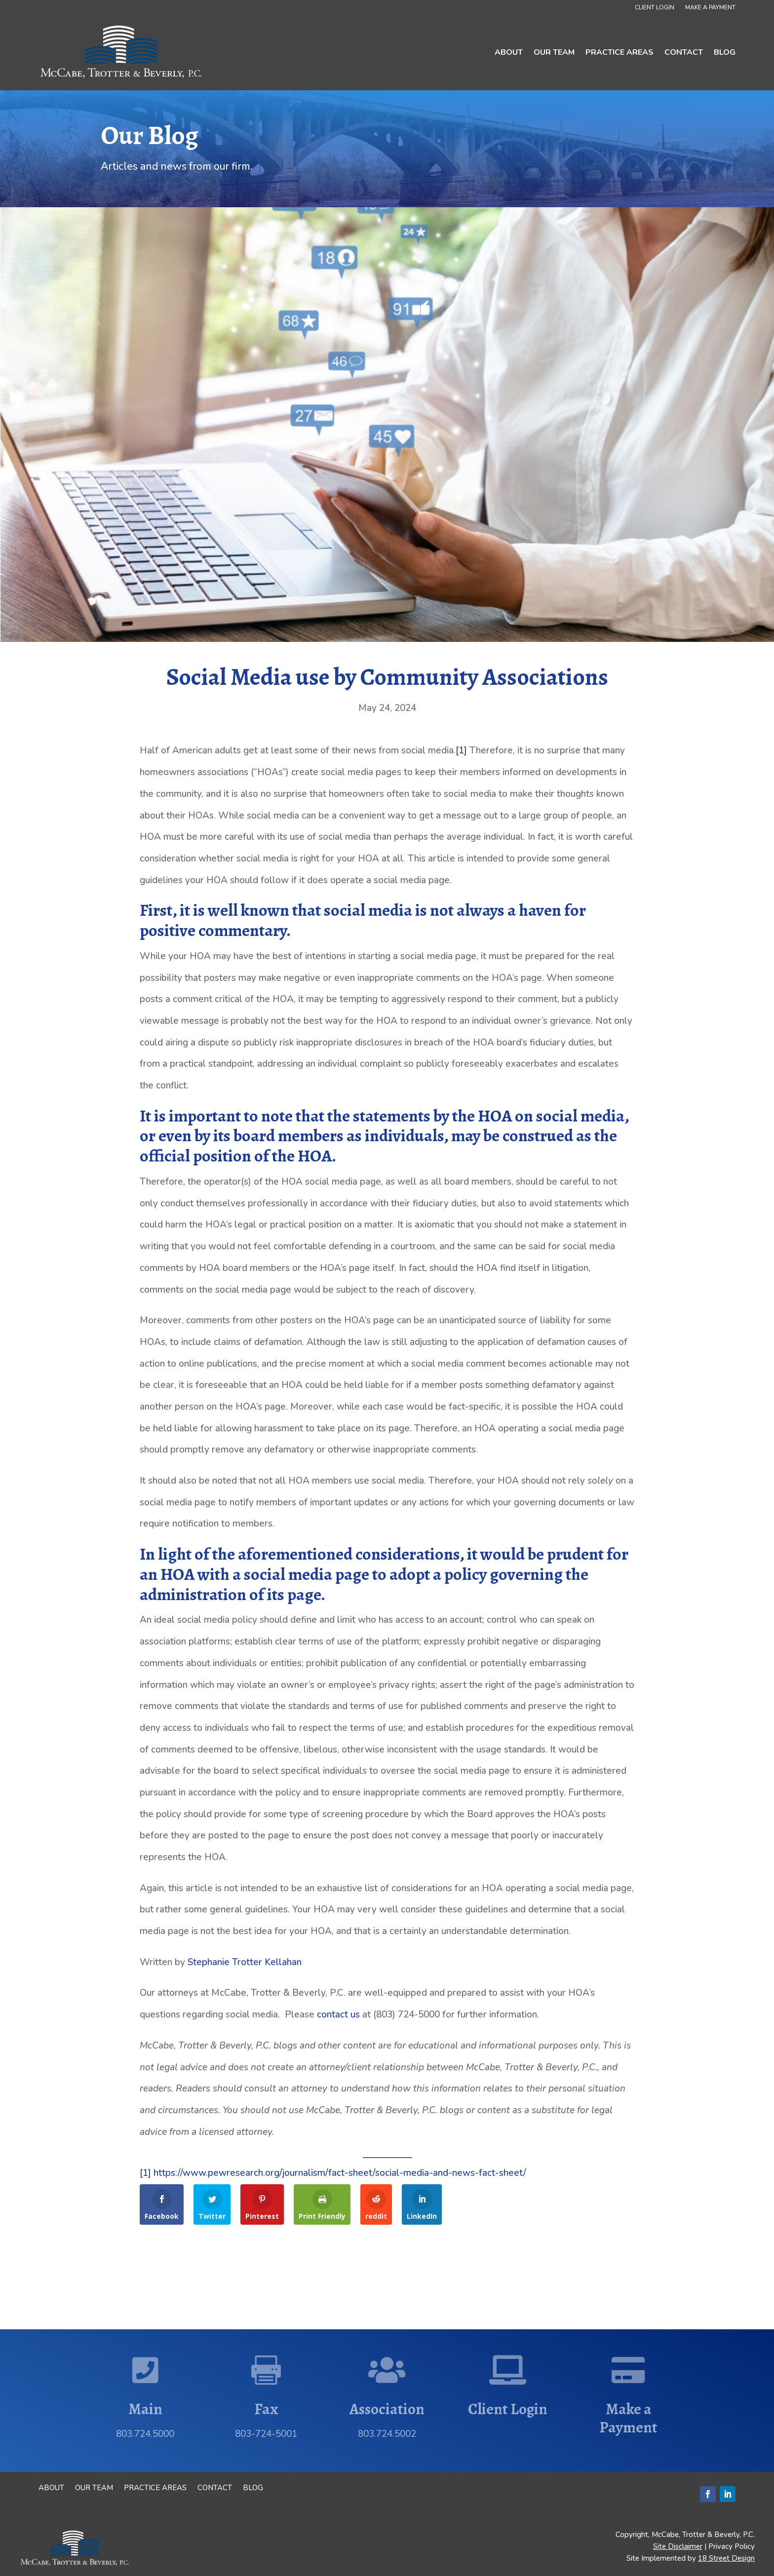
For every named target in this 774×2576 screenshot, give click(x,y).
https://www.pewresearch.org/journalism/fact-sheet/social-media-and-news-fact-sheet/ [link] (340, 2172)
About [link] (509, 52)
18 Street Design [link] (726, 2558)
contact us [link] (338, 2014)
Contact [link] (683, 52)
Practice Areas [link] (619, 52)
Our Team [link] (554, 52)
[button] (708, 2494)
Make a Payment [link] (710, 7)
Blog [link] (724, 52)
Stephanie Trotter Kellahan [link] (245, 1962)
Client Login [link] (654, 7)
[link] (122, 52)
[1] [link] (461, 750)
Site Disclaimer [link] (677, 2546)
